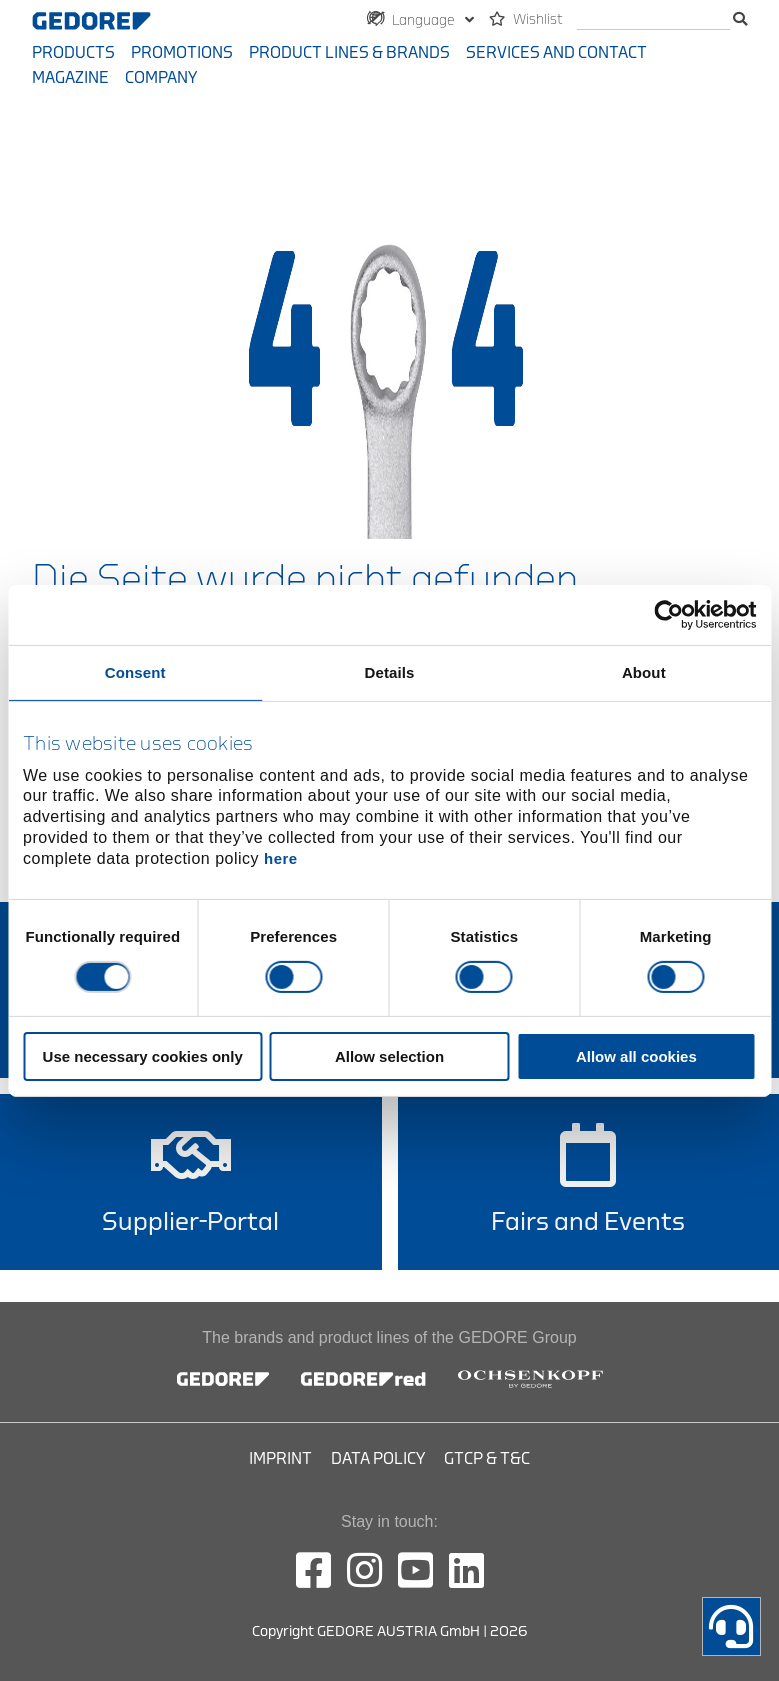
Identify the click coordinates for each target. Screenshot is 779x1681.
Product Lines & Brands (349, 53)
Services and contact (556, 53)
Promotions (182, 53)
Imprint (280, 1459)
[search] (653, 20)
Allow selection (389, 1056)
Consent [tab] (135, 671)
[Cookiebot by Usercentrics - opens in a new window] (668, 614)
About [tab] (644, 671)
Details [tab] (390, 671)
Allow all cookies (636, 1056)
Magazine (70, 78)
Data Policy (378, 1459)
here (281, 858)
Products (73, 53)
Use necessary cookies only (143, 1056)
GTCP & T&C (487, 1459)
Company (161, 78)
